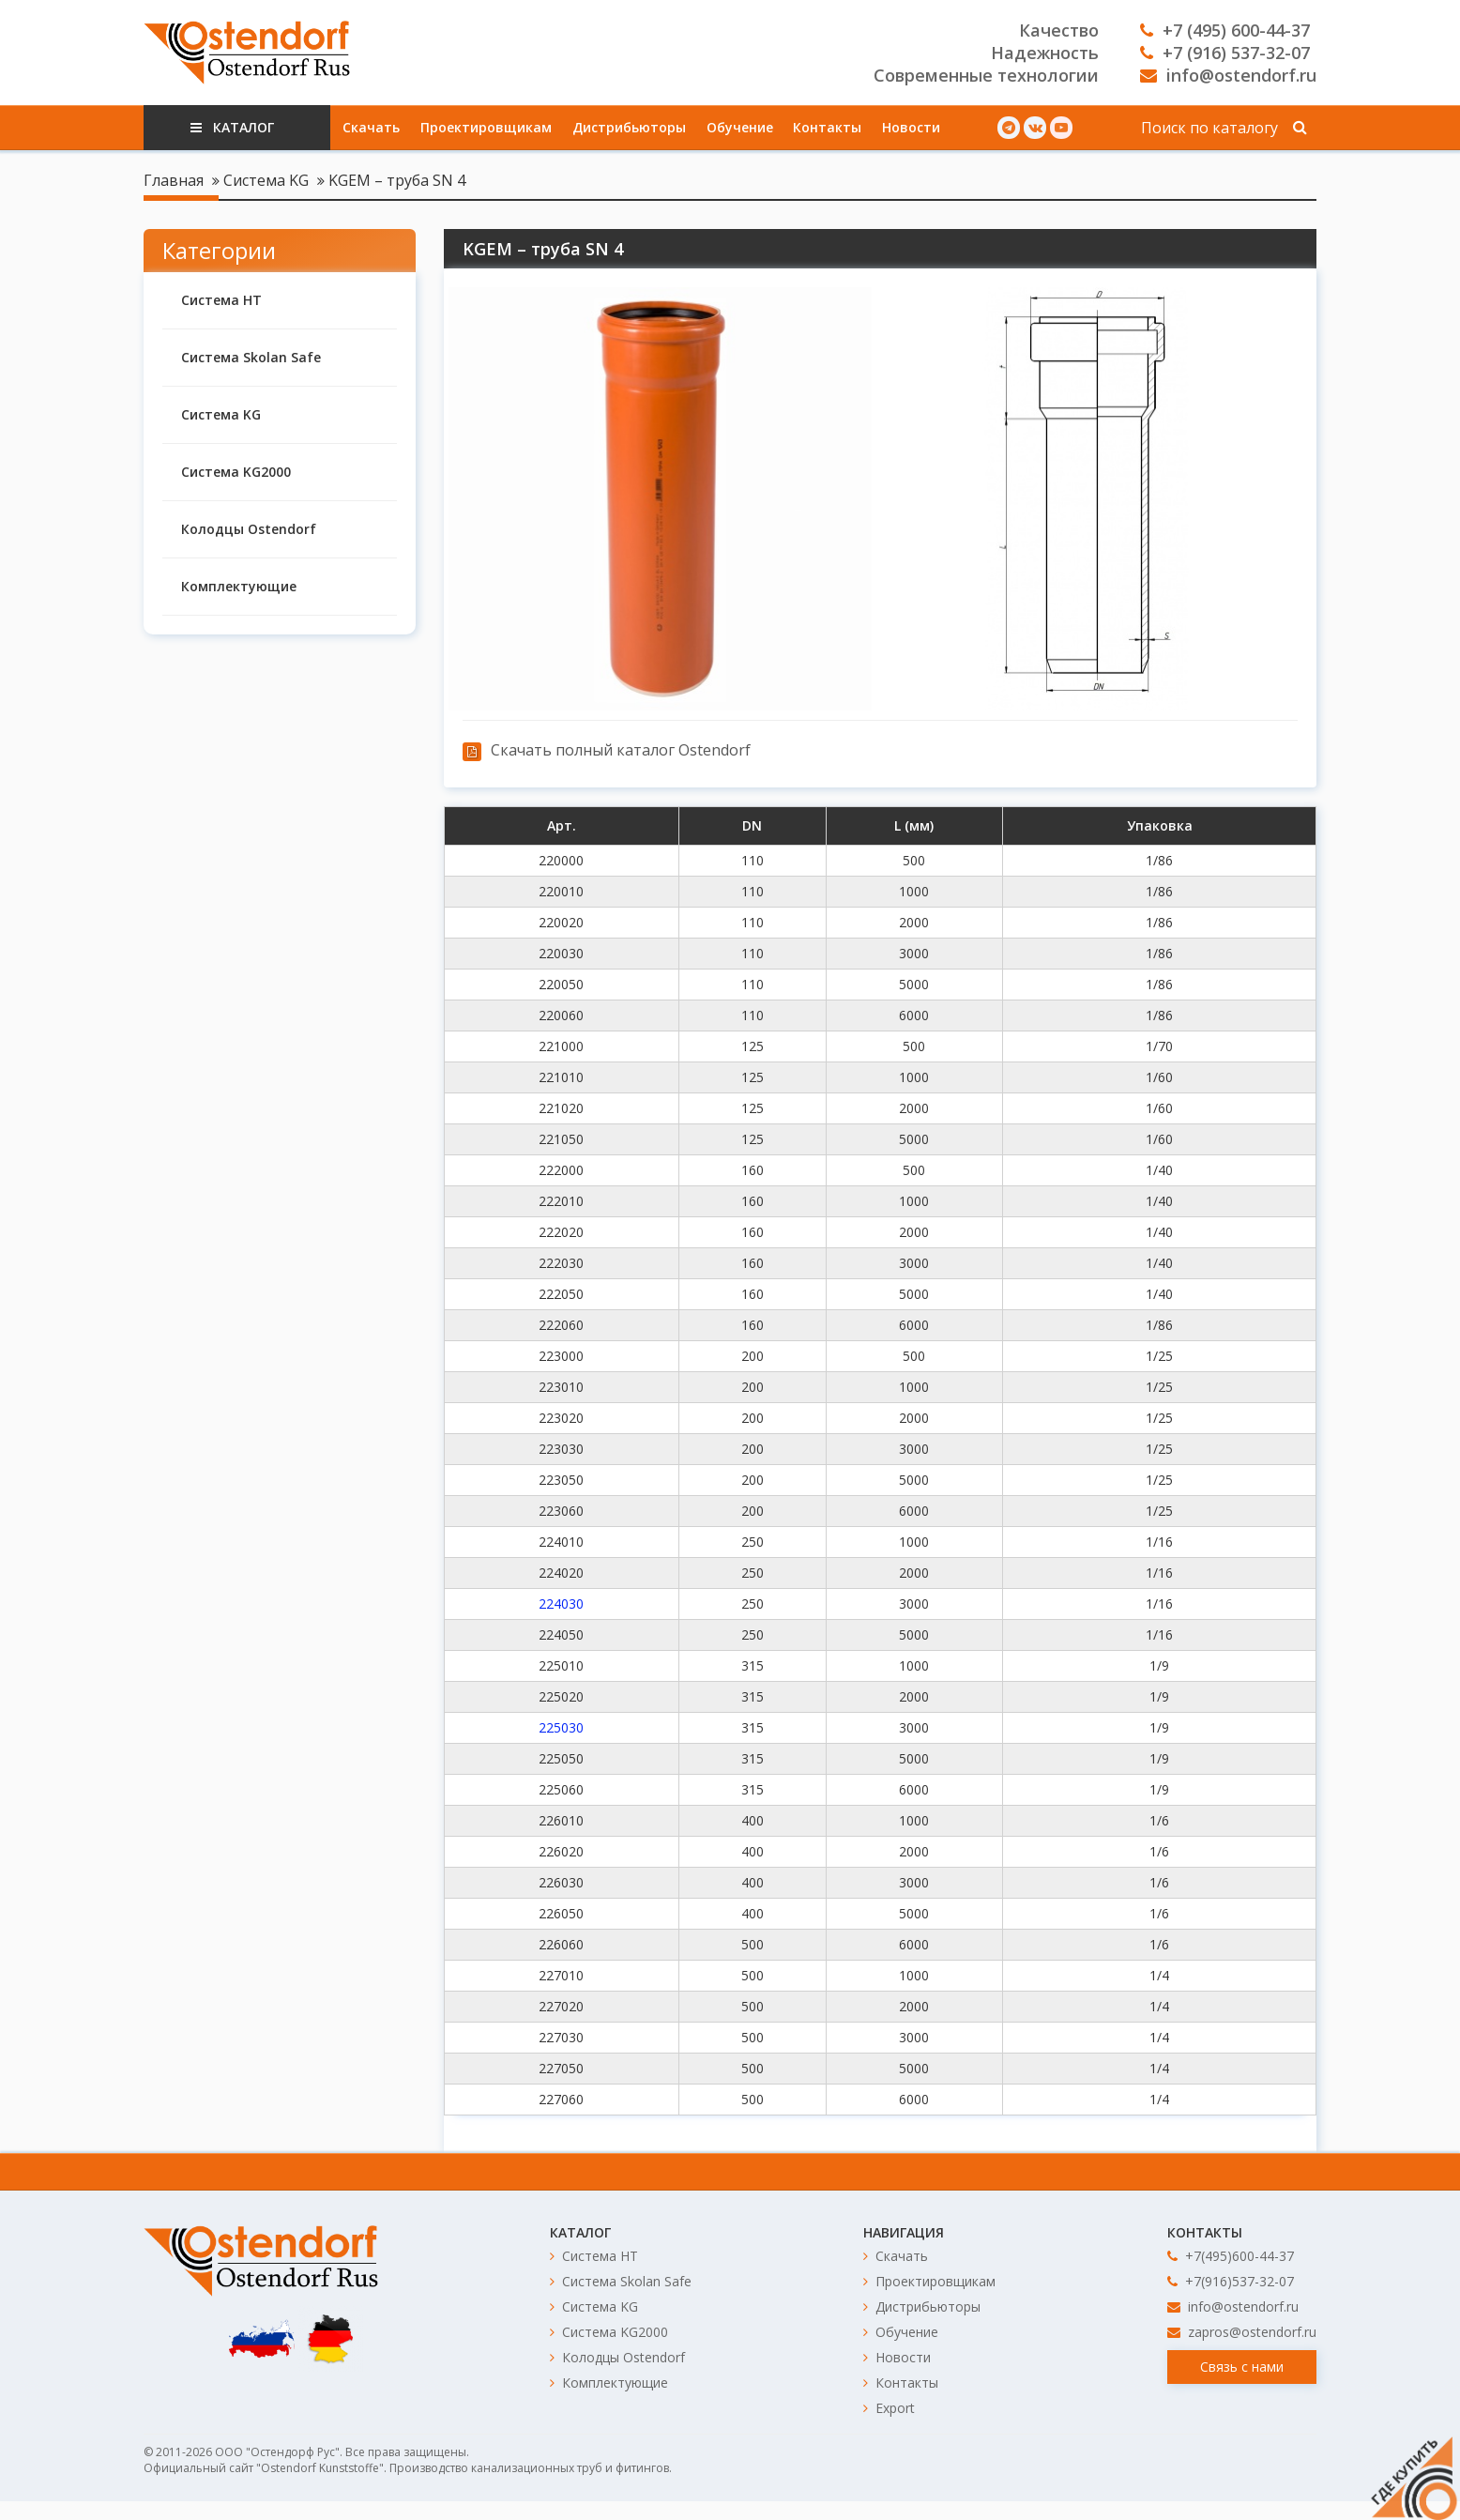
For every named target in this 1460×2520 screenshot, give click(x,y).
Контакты (827, 127)
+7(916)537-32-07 (1230, 2281)
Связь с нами (1242, 2366)
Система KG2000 (236, 472)
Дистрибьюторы (629, 127)
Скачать (371, 127)
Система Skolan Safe (251, 357)
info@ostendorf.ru (1228, 75)
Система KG (266, 180)
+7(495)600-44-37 (1230, 2256)
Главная (174, 180)
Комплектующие (239, 586)
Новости (911, 127)
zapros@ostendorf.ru (1241, 2332)
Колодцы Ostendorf (248, 529)
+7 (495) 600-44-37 (1225, 30)
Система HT (221, 300)
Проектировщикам (486, 127)
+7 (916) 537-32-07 (1225, 52)
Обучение (740, 127)
